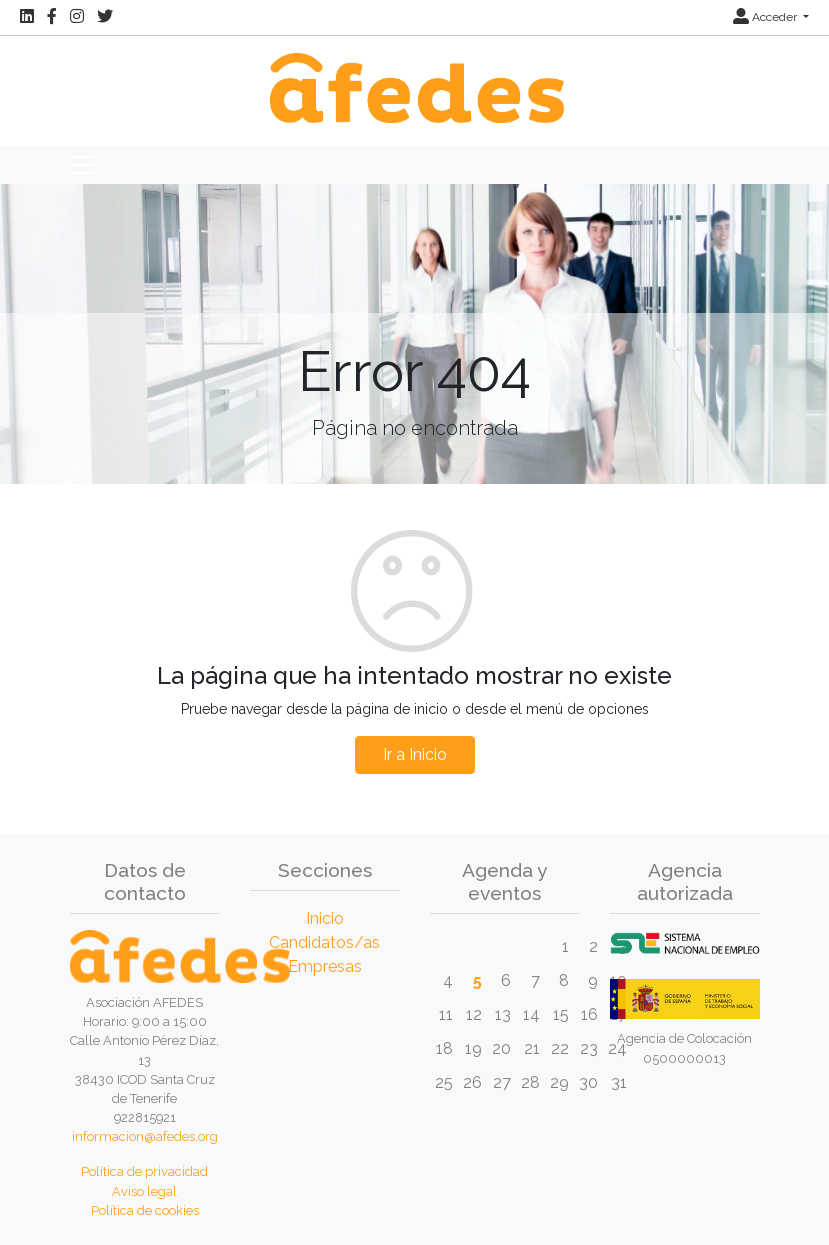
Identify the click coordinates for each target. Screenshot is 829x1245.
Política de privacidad (144, 1171)
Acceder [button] (766, 17)
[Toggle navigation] (82, 165)
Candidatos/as (324, 942)
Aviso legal (144, 1191)
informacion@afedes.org (145, 1136)
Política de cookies (145, 1210)
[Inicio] (414, 77)
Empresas (325, 966)
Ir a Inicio (415, 754)
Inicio (325, 918)
